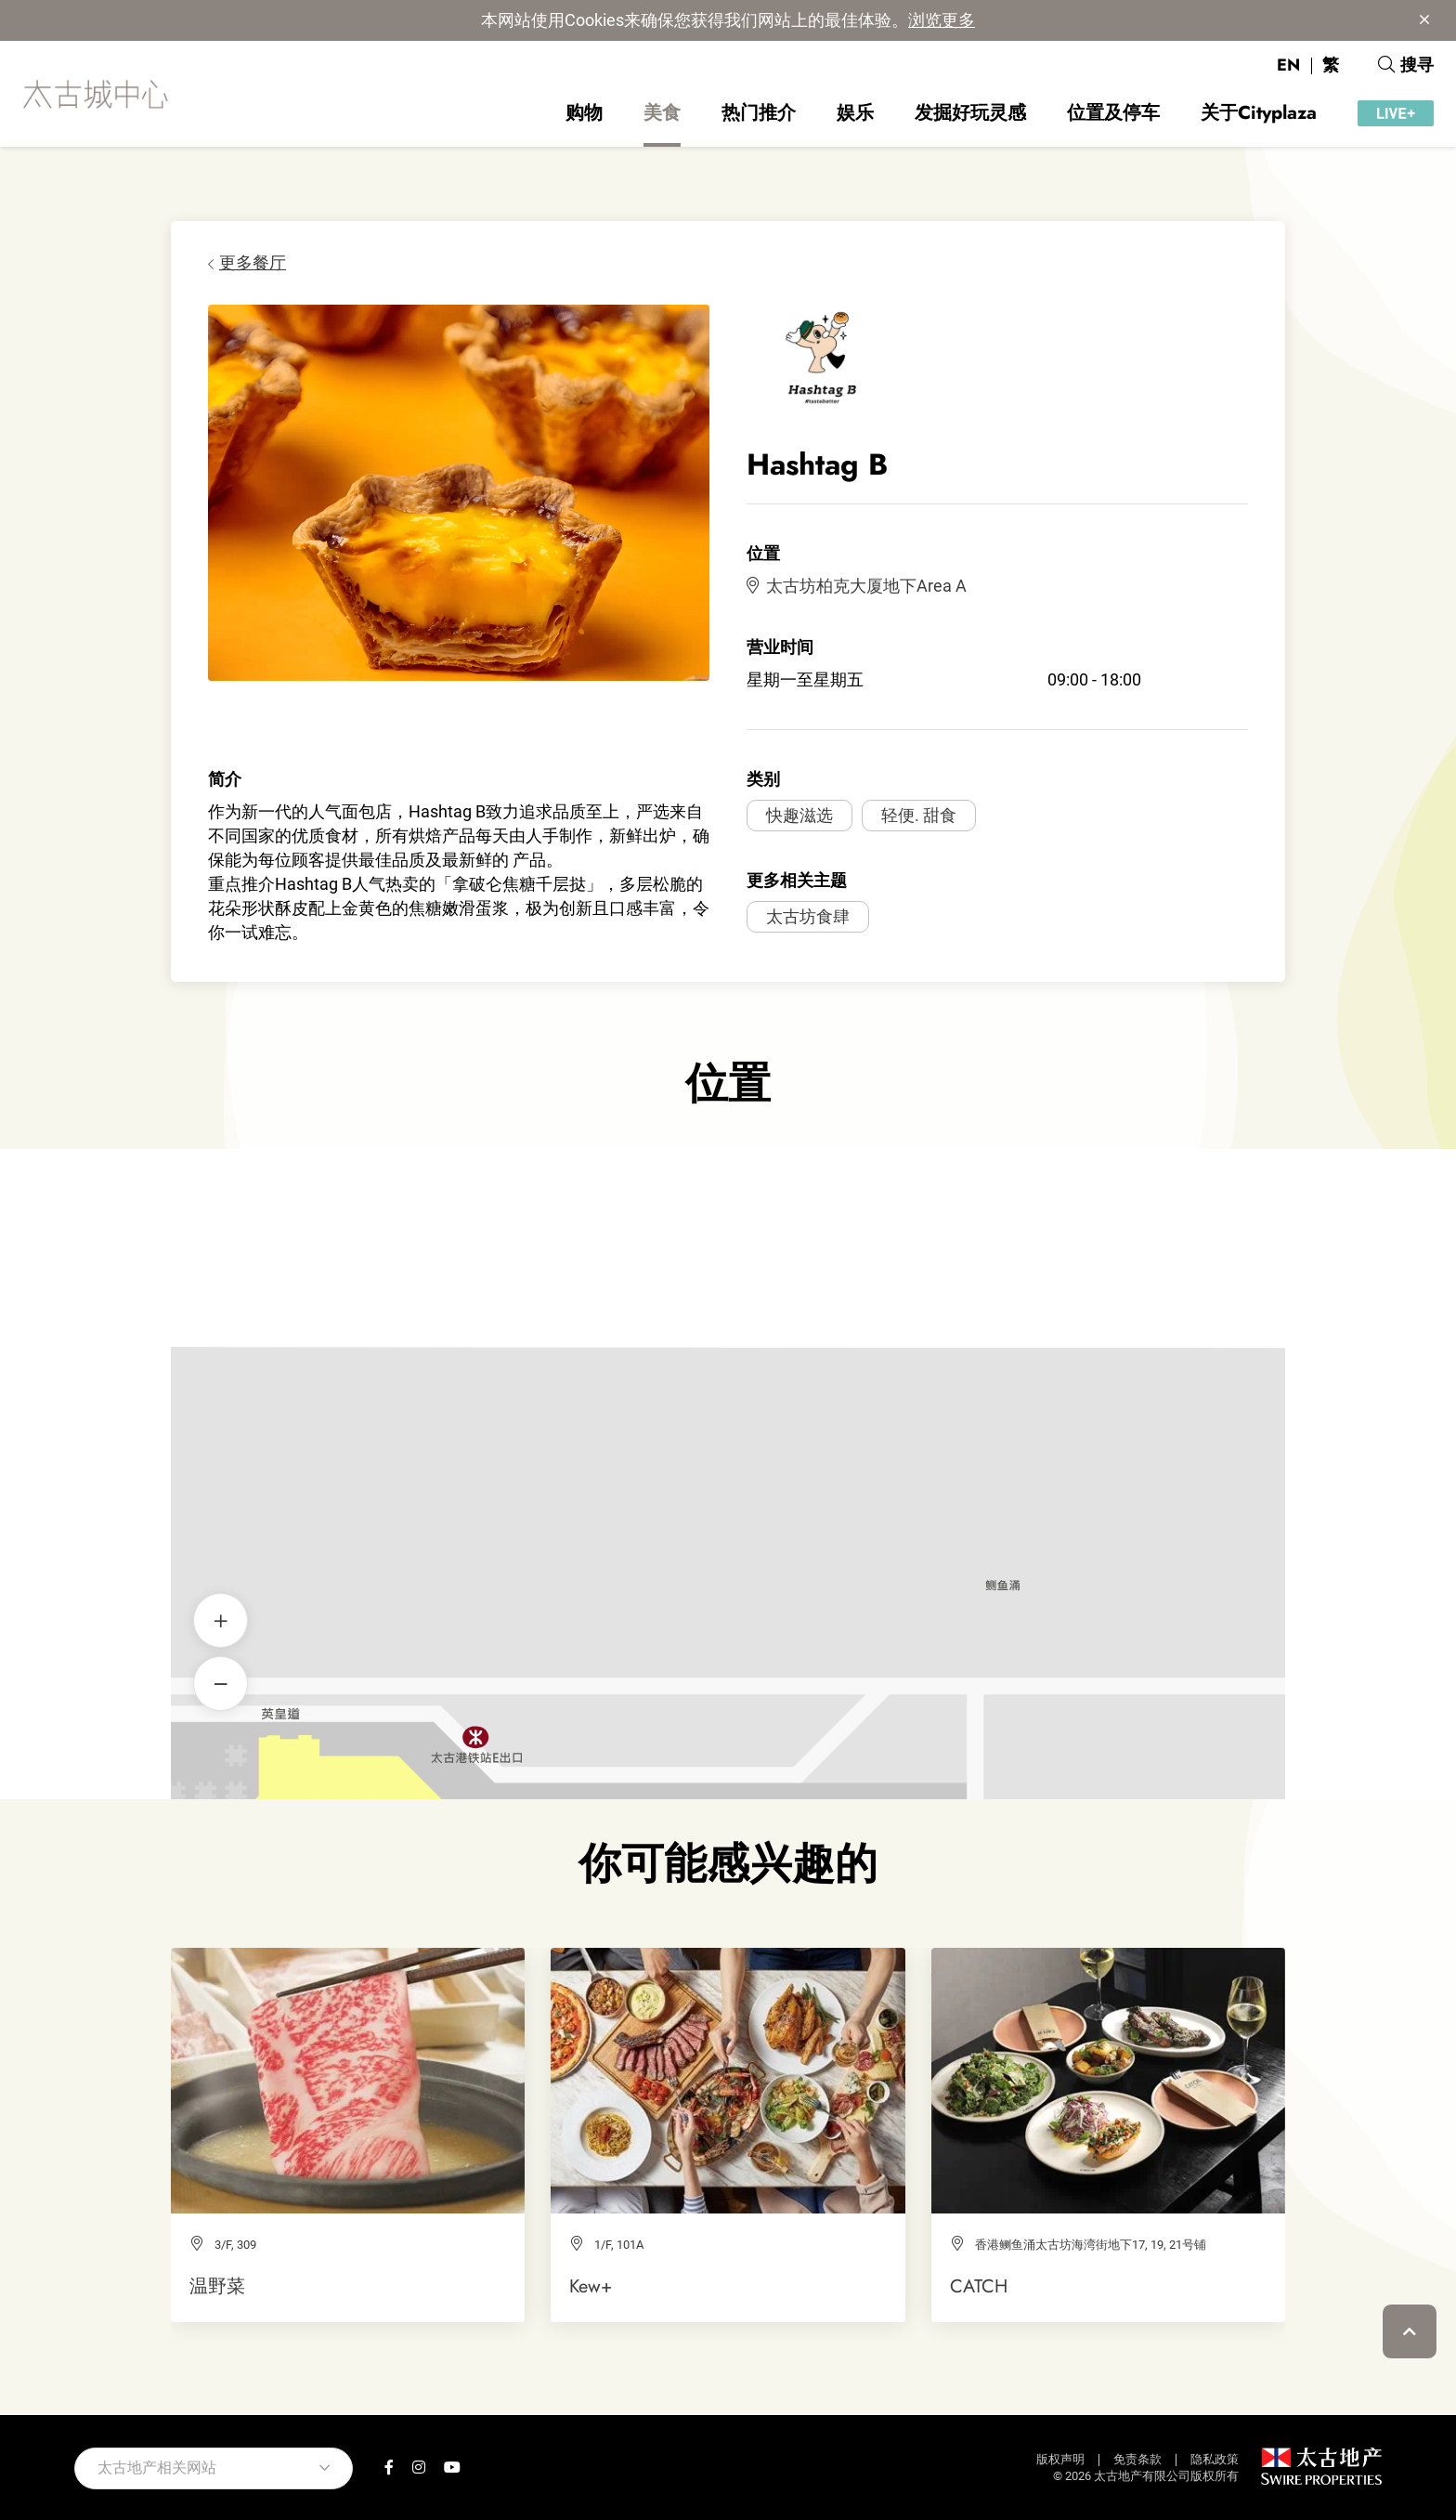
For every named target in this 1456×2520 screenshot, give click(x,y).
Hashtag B (728, 1443)
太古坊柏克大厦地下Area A (857, 585)
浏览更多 (941, 20)
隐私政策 (1214, 2459)
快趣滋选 (799, 815)
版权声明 (1060, 2459)
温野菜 (217, 2286)
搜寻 (1406, 65)
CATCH (979, 2286)
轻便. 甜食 (918, 815)
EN (1288, 65)
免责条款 (1137, 2459)
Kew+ (590, 2286)
